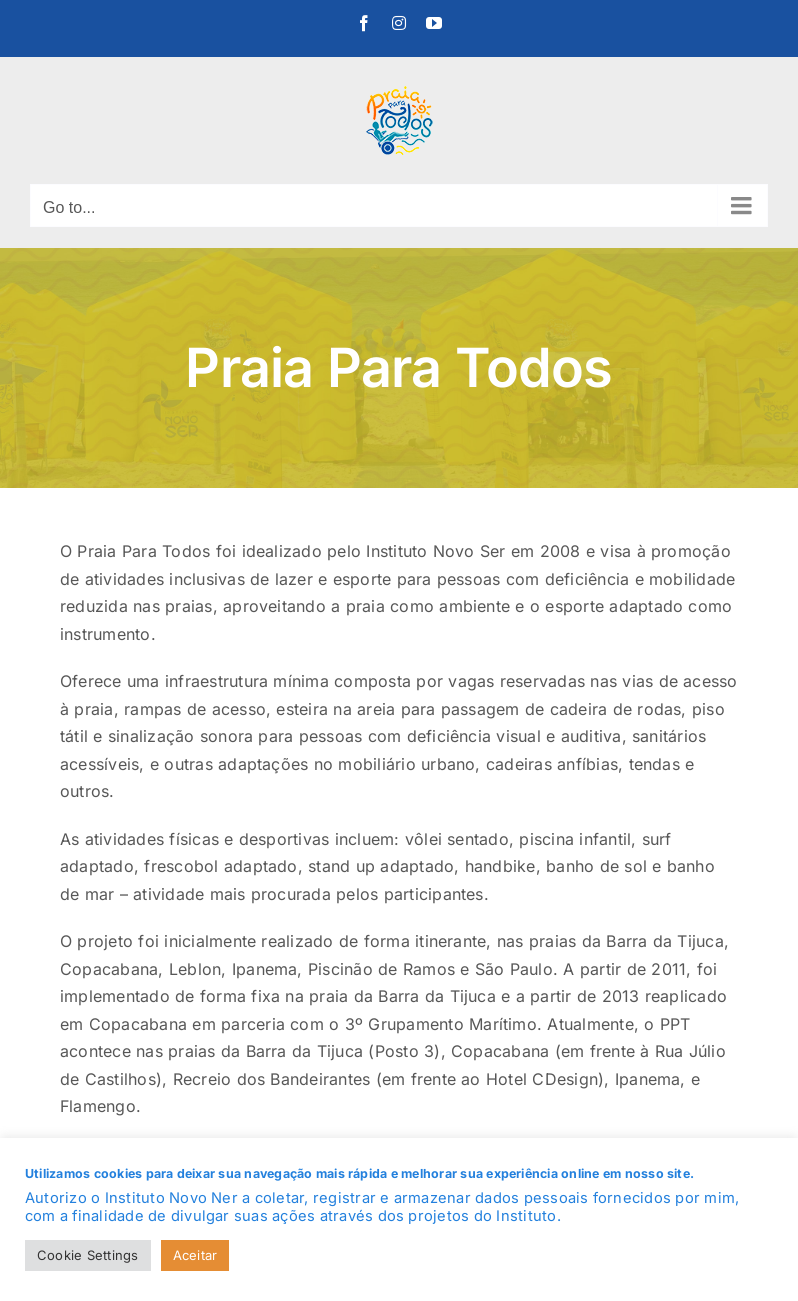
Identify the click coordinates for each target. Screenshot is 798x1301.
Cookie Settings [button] (88, 1255)
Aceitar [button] (195, 1255)
